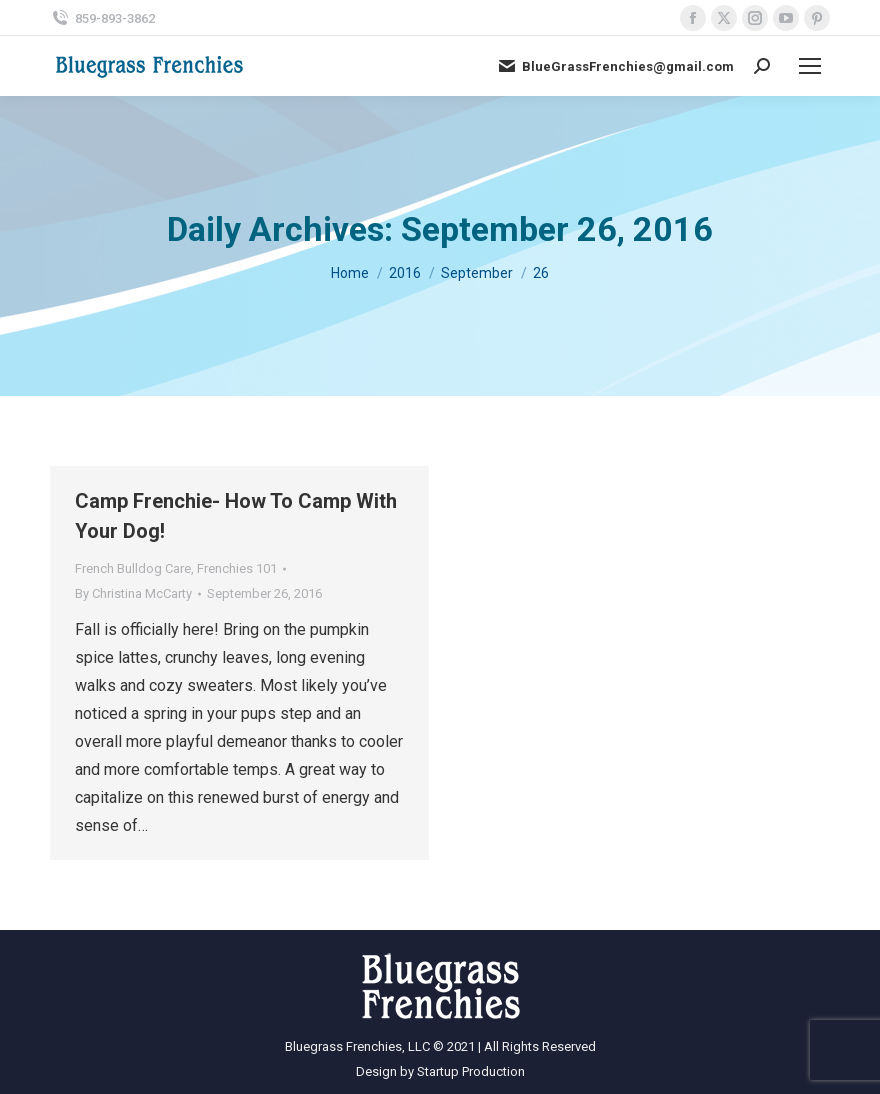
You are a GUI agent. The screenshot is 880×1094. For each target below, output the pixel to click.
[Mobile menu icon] (810, 66)
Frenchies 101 (237, 568)
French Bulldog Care (133, 568)
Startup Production (471, 1071)
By (133, 593)
